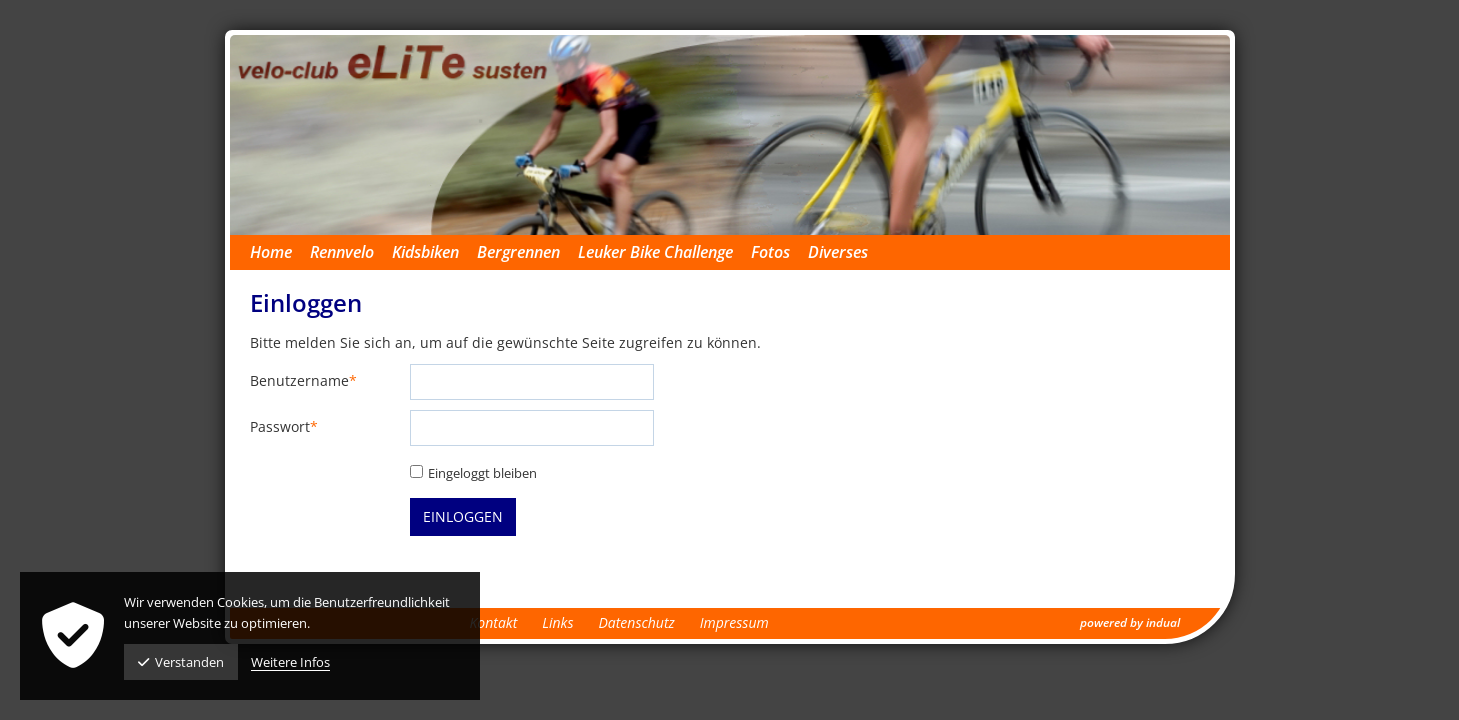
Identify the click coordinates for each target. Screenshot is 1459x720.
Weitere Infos (290, 662)
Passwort (284, 427)
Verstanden (181, 662)
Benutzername (303, 381)
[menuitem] (280, 252)
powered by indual (1130, 622)
